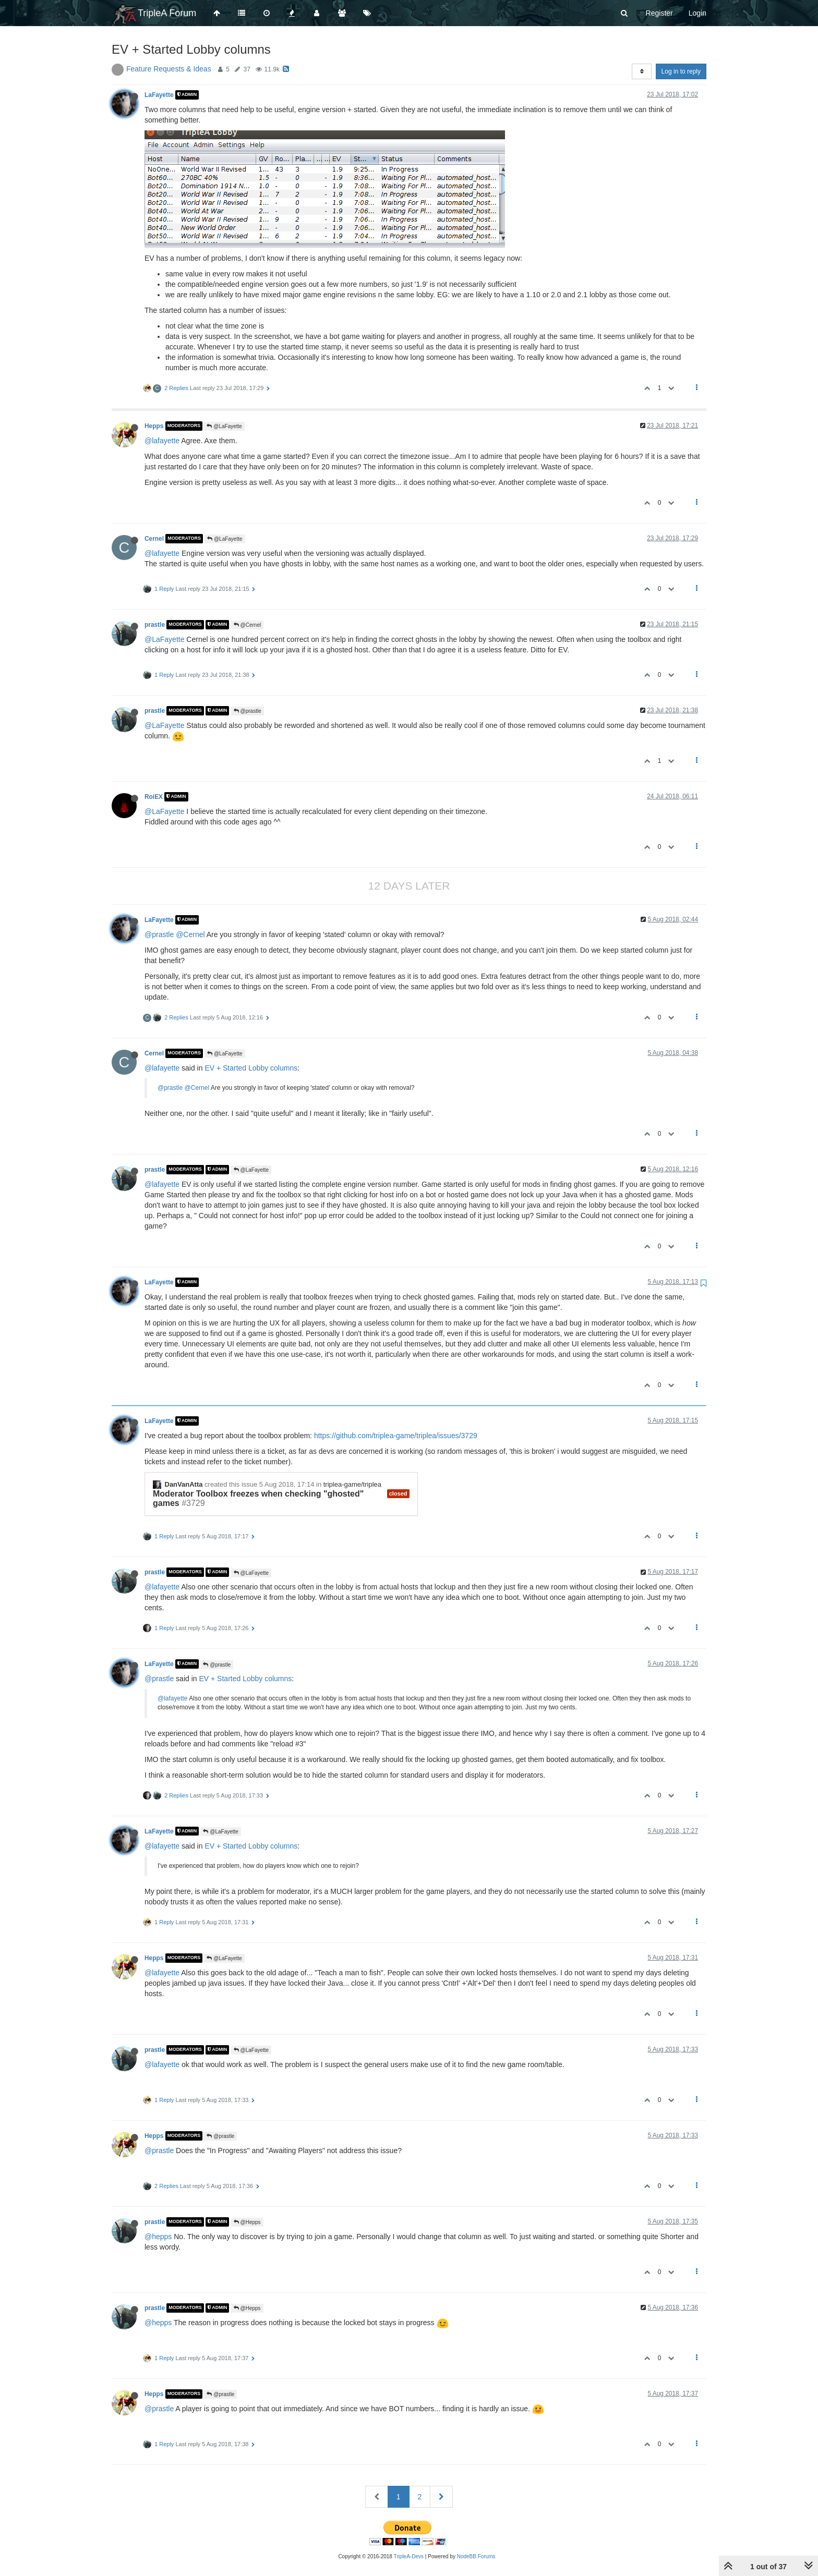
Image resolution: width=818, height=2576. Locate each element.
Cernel (154, 538)
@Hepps (247, 2222)
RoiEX (154, 796)
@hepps (158, 2236)
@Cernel (247, 625)
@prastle (247, 711)
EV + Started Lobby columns (250, 1068)
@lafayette (162, 440)
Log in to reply (681, 71)
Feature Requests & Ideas (168, 69)
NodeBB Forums (476, 2556)
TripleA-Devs (409, 2556)
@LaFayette (224, 426)
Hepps (154, 426)
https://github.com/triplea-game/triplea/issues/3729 (395, 1435)
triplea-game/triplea (352, 1484)
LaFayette (159, 95)
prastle (155, 624)
